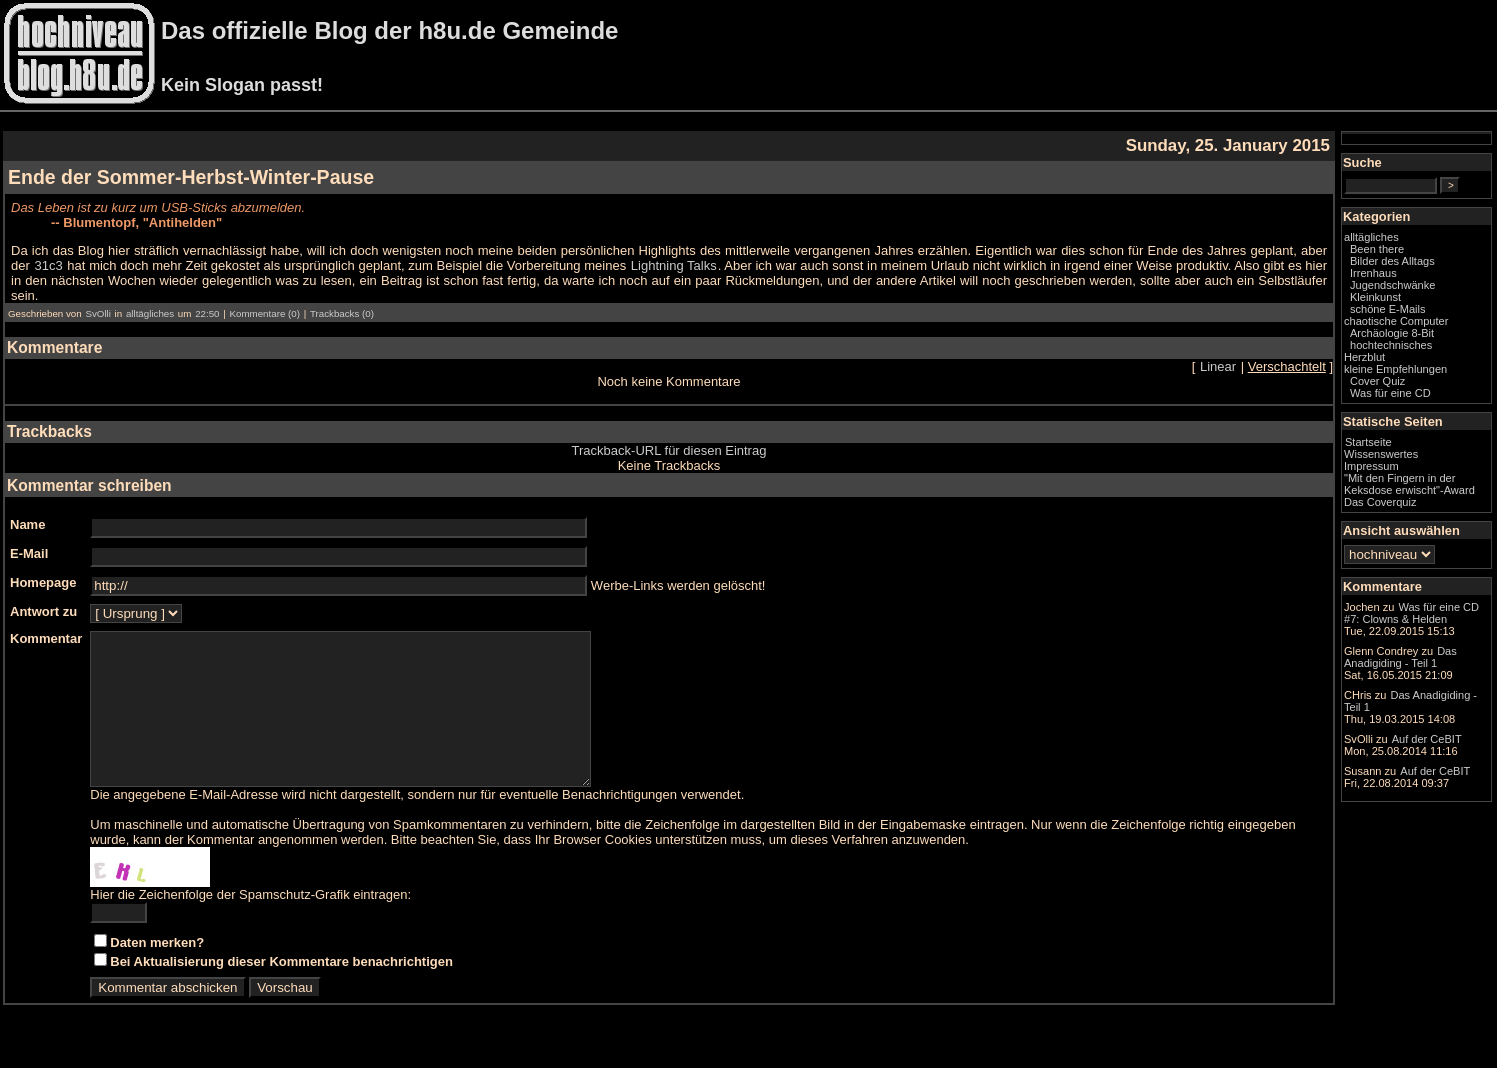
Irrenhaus (1373, 273)
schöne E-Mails (1388, 309)
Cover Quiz (1377, 381)
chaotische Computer (1396, 321)
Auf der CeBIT (1427, 739)
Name (27, 524)
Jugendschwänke (1392, 285)
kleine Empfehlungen (1395, 369)
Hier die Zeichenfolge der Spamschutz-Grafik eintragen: (250, 924)
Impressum (1371, 466)
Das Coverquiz (1380, 502)
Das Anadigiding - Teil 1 (1400, 657)
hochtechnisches (1391, 345)
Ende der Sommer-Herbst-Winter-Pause (191, 177)
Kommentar (46, 638)
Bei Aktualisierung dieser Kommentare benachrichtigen (281, 991)
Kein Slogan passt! (242, 85)
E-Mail (29, 553)
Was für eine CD (1390, 393)
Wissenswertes (1381, 454)
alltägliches (150, 313)
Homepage (43, 582)
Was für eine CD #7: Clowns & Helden (1411, 613)
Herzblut (1364, 357)
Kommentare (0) (264, 313)
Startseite (1368, 442)
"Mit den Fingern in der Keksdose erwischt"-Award (1409, 484)
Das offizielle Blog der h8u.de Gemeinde (389, 30)
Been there (1377, 249)
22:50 (207, 313)
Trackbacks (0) (342, 313)
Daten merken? (157, 972)
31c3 (48, 265)
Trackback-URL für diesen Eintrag (669, 450)
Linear (1218, 366)
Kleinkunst (1375, 297)
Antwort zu (43, 611)
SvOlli (97, 313)
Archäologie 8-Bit (1392, 333)
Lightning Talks (674, 265)
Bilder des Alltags (1392, 261)
